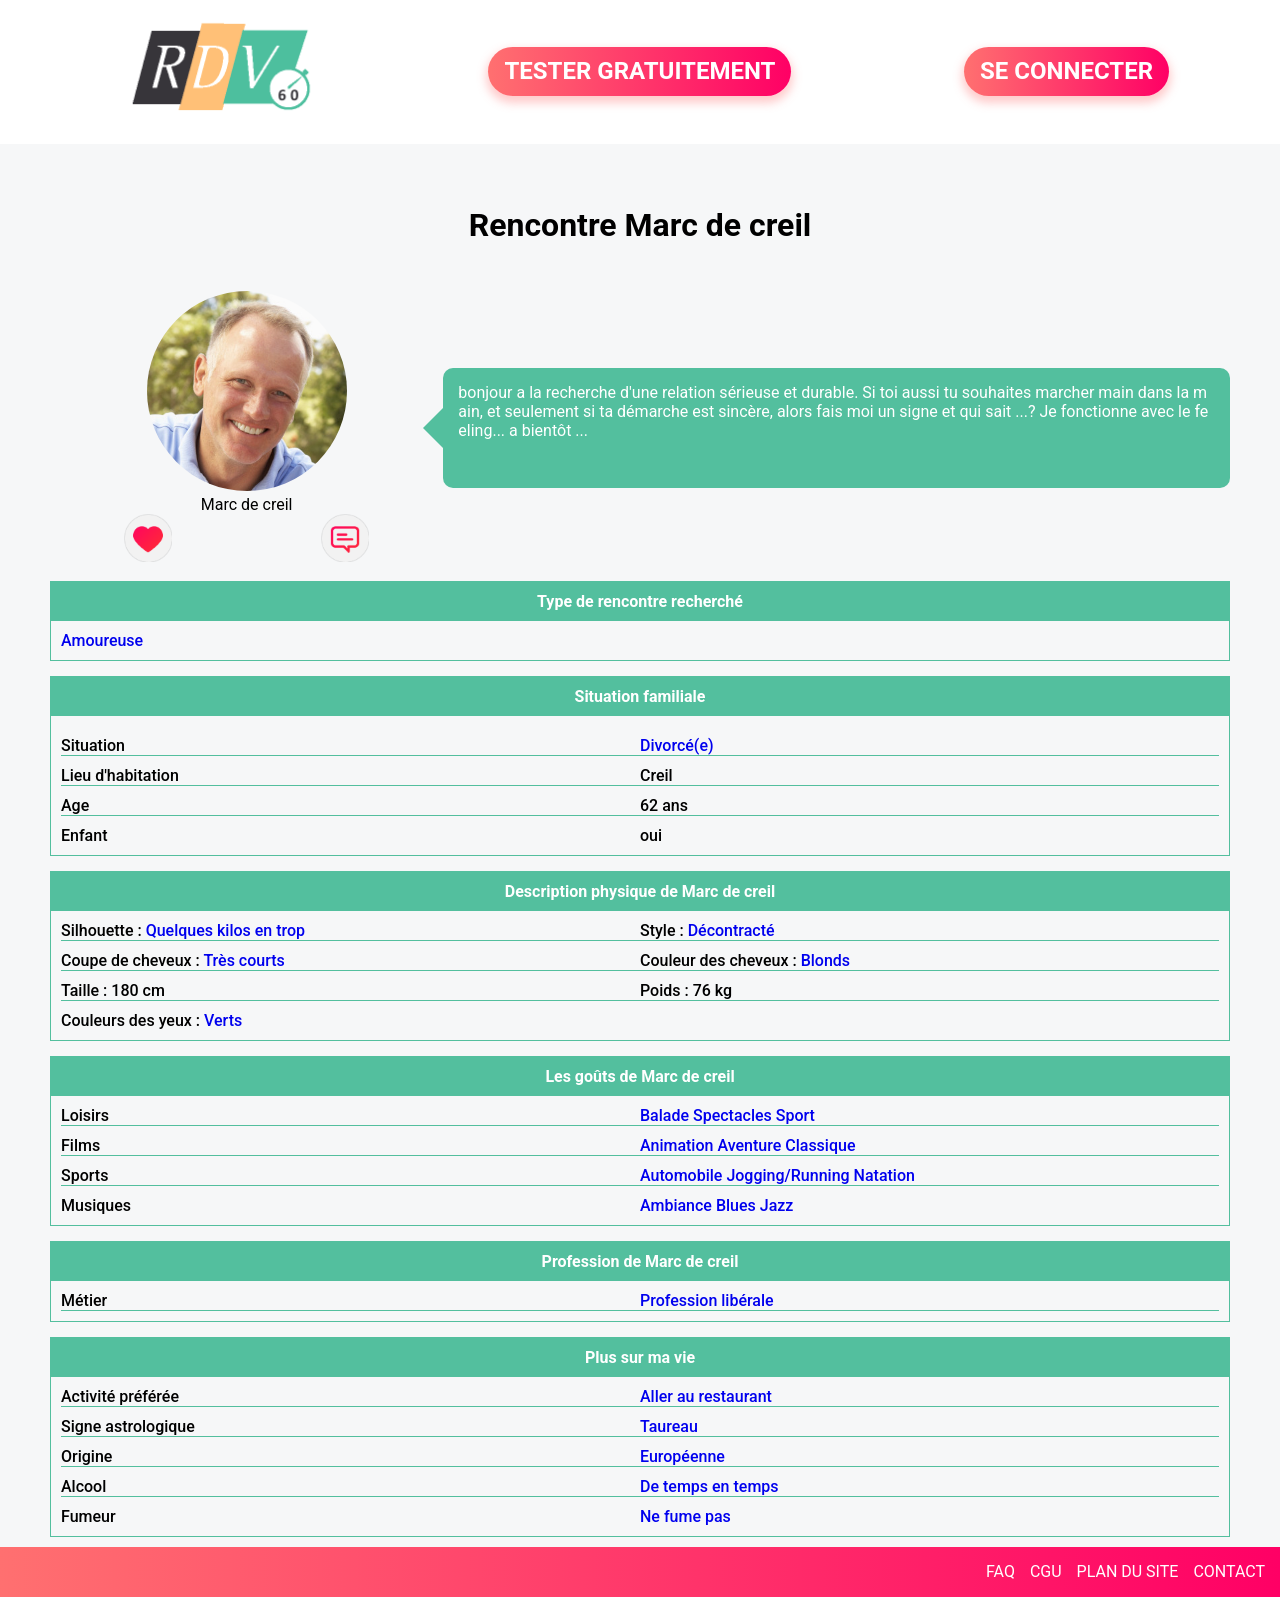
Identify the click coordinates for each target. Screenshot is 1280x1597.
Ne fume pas (685, 1516)
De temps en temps (709, 1486)
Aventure (749, 1145)
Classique (820, 1145)
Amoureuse (102, 640)
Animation (676, 1145)
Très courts (243, 960)
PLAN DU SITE (1128, 1571)
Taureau (669, 1426)
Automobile (681, 1175)
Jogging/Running (787, 1175)
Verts (223, 1020)
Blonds (825, 960)
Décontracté (731, 930)
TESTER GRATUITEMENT (639, 72)
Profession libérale (707, 1300)
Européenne (682, 1456)
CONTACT (1229, 1571)
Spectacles (732, 1115)
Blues (736, 1205)
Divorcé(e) (677, 745)
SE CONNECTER (1066, 72)
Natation (884, 1175)
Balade (664, 1115)
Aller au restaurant (706, 1396)
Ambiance (676, 1205)
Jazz (777, 1205)
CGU (1046, 1571)
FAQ (1000, 1571)
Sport (795, 1115)
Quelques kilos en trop (225, 930)
